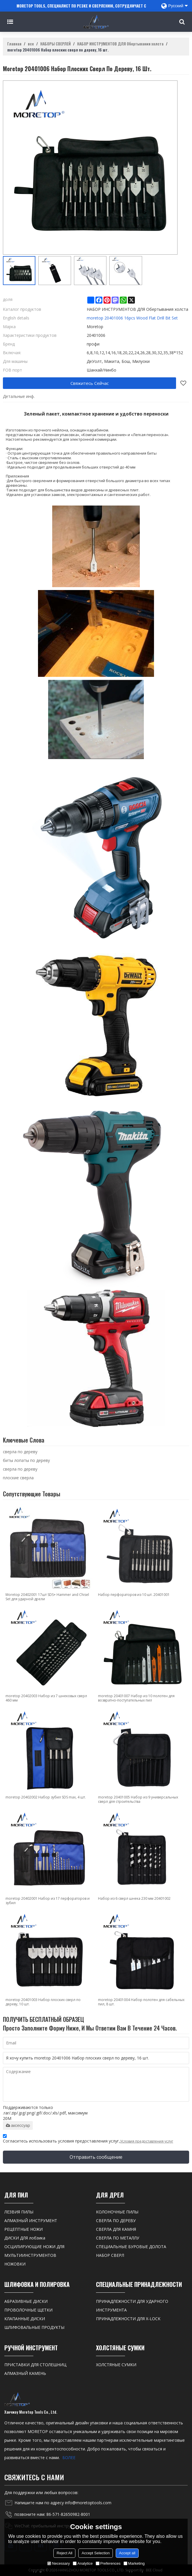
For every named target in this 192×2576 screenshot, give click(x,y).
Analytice (83, 2563)
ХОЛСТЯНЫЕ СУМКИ (116, 2364)
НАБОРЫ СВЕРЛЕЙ (55, 44)
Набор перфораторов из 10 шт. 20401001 (134, 1594)
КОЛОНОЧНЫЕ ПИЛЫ (117, 2212)
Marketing (134, 2563)
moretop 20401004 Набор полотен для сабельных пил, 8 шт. (141, 2002)
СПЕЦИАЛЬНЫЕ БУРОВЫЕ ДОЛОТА (131, 2246)
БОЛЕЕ (68, 2457)
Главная (14, 44)
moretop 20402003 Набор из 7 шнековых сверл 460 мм (46, 1698)
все (31, 44)
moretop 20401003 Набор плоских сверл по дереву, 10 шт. (43, 2002)
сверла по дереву (20, 1451)
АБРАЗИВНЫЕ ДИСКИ (26, 2301)
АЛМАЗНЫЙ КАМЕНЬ (25, 2373)
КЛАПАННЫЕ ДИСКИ (24, 2318)
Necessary (58, 2563)
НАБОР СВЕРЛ (110, 2255)
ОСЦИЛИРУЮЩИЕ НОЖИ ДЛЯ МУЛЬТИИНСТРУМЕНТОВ (34, 2251)
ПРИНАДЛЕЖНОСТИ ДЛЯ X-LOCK (128, 2318)
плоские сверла (18, 1477)
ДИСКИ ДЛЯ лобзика (24, 2238)
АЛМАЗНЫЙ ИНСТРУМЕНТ (30, 2220)
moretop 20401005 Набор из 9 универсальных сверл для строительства (138, 1799)
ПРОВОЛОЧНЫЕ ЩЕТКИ (28, 2310)
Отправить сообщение (96, 2157)
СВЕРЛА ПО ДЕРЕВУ (116, 2220)
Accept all (127, 2553)
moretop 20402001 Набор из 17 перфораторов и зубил (48, 1900)
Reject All (64, 2553)
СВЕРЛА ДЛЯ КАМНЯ (116, 2229)
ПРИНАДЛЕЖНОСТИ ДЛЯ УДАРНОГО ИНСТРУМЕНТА (132, 2305)
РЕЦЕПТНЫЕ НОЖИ (23, 2229)
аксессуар (18, 2125)
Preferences (108, 2563)
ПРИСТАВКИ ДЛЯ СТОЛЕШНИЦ (35, 2364)
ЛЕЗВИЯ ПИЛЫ (18, 2212)
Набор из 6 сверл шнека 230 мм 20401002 (134, 1898)
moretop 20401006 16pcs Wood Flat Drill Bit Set (132, 318)
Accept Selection (95, 2553)
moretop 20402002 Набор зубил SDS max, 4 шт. (46, 1797)
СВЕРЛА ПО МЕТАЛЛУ (117, 2238)
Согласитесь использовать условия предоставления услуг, (88, 2139)
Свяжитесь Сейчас (89, 383)
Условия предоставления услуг (146, 2141)
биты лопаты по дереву (26, 1460)
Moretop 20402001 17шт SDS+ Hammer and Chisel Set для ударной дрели (47, 1596)
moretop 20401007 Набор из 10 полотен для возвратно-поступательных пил (136, 1698)
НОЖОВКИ (15, 2264)
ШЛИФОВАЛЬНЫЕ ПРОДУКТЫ (34, 2327)
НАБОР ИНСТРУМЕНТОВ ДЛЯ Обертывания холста (120, 44)
